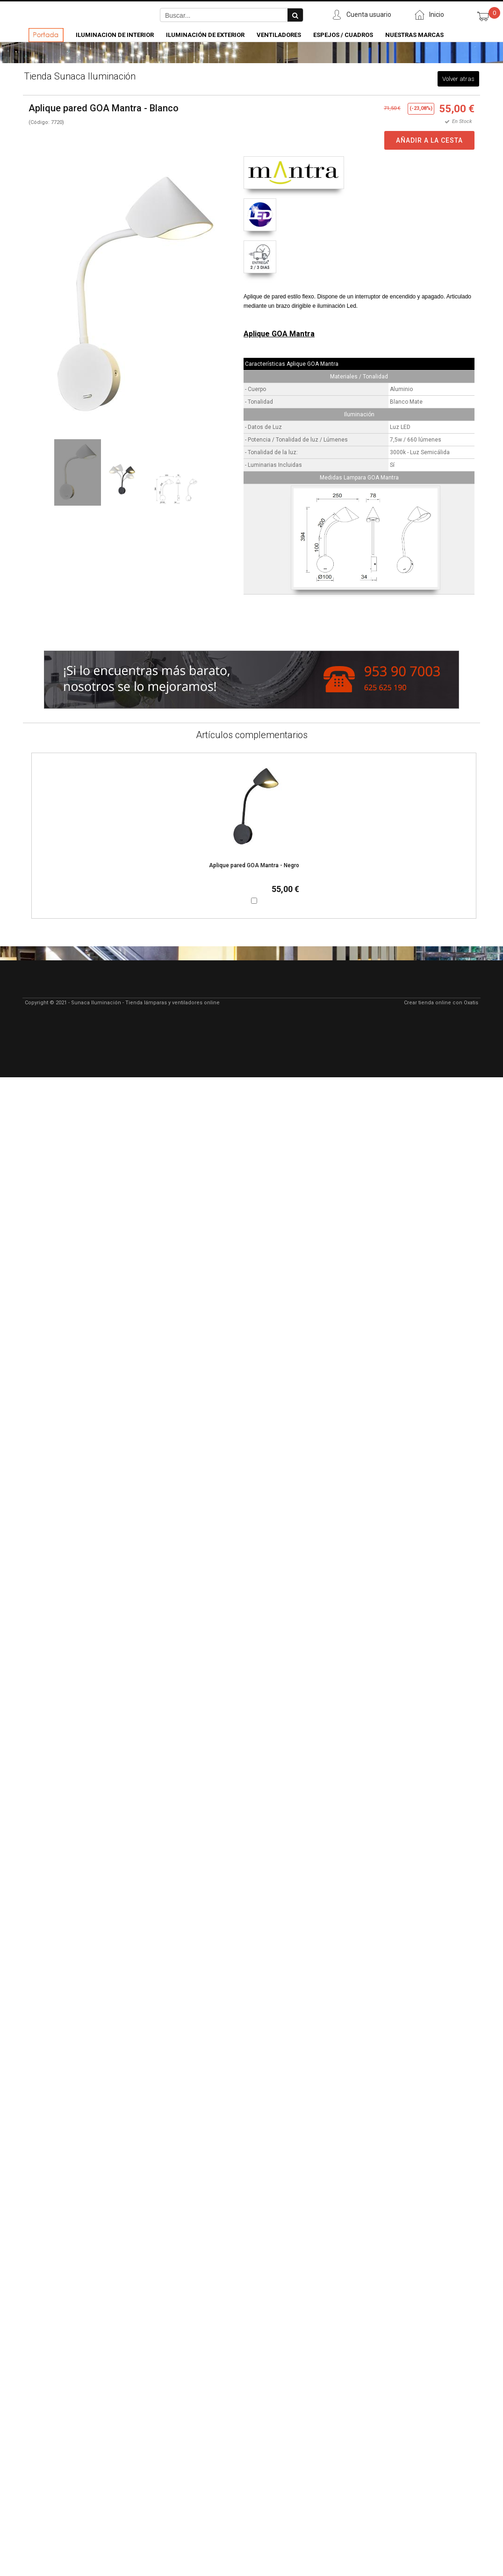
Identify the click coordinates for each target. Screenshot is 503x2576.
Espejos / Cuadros (343, 34)
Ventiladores (279, 34)
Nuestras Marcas (414, 34)
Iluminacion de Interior (115, 34)
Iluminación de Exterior (205, 34)
